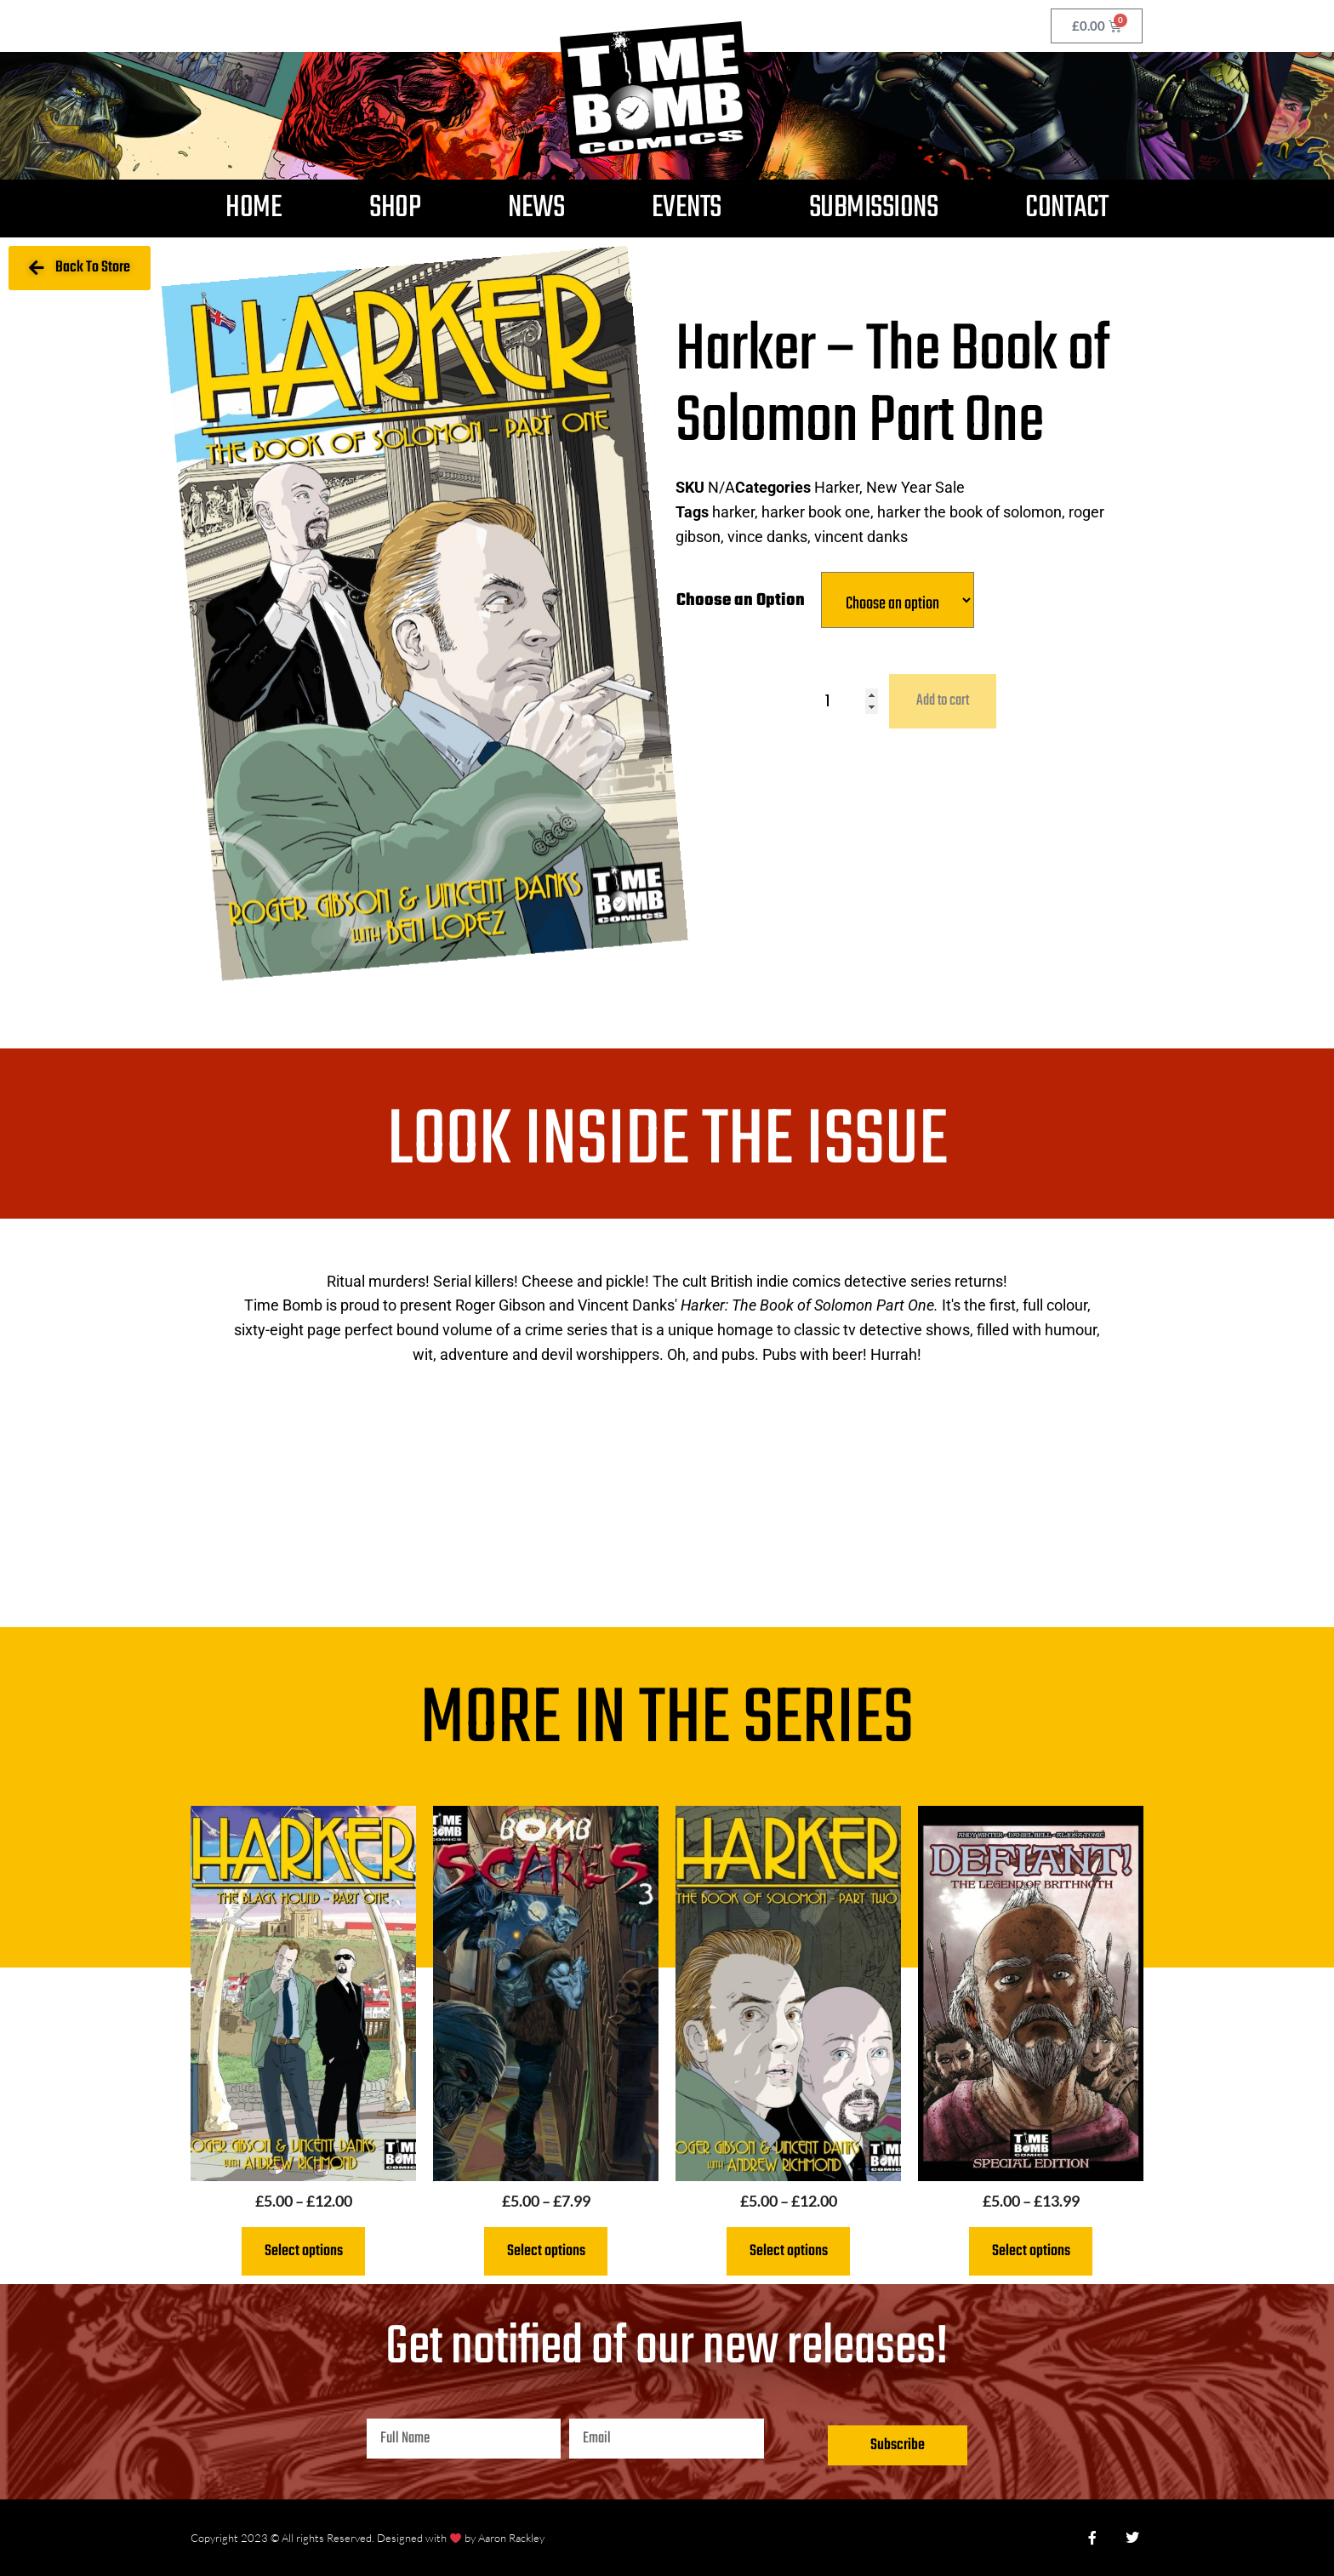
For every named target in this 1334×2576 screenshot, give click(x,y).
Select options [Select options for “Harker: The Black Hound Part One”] (304, 2251)
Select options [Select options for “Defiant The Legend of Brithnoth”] (1031, 2251)
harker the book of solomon (969, 512)
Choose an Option (740, 600)
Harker (836, 487)
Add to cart (942, 700)
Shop (394, 208)
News (536, 208)
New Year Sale (915, 487)
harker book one (815, 512)
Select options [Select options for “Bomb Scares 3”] (546, 2251)
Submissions (873, 208)
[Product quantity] (852, 701)
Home (253, 208)
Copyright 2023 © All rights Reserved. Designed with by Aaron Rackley (367, 2538)
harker (733, 512)
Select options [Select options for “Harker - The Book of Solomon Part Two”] (789, 2251)
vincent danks (861, 536)
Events (686, 208)
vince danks (767, 536)
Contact (1067, 208)
